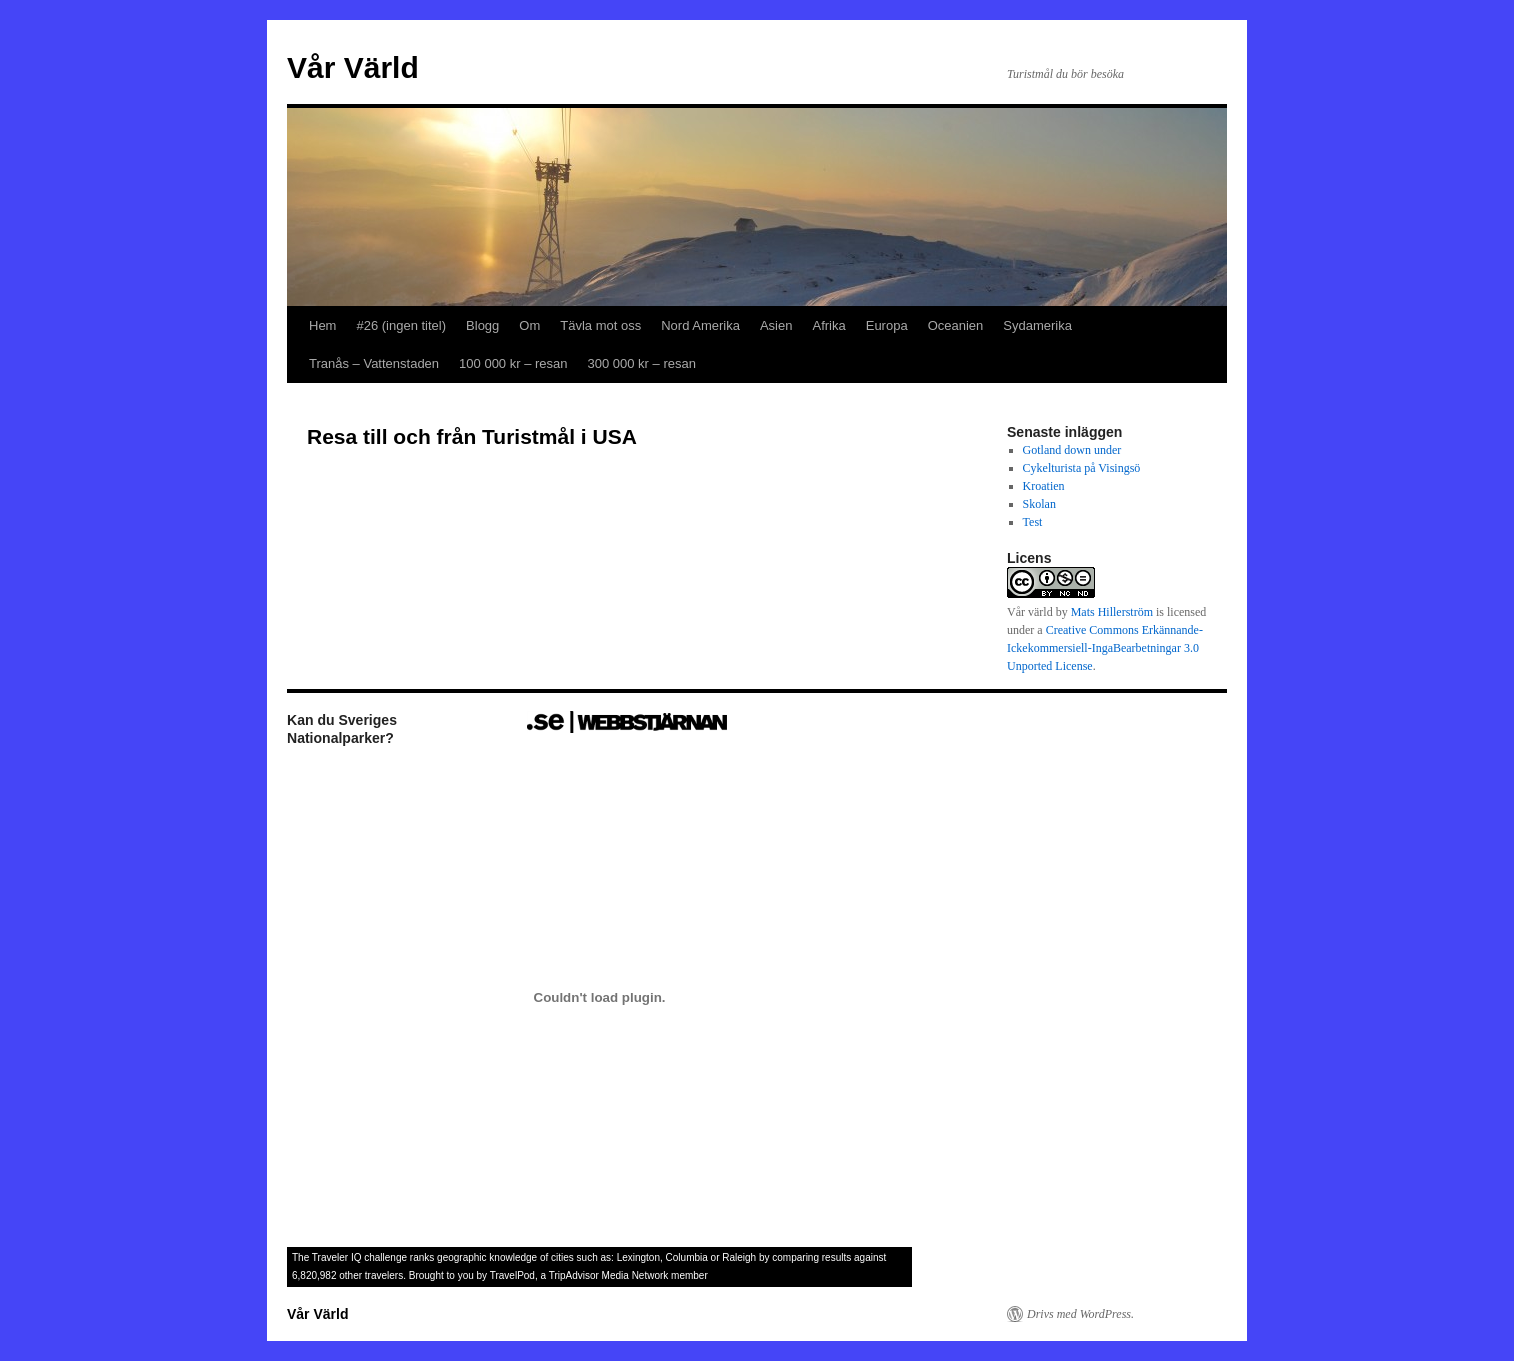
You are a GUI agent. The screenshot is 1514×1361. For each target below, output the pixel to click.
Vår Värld (353, 67)
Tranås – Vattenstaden (374, 363)
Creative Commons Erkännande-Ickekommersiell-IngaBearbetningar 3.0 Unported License (1105, 648)
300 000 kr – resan (642, 363)
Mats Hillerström (1112, 612)
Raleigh (739, 1257)
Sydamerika (1037, 325)
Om (529, 325)
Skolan (1039, 504)
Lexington (638, 1257)
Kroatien (1044, 486)
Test (1033, 522)
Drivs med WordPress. (1080, 1314)
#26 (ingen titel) (401, 325)
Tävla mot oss (600, 325)
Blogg (482, 325)
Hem (322, 325)
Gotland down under (1072, 450)
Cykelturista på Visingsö (1082, 468)
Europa (887, 325)
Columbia (687, 1257)
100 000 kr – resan (513, 363)
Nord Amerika (700, 325)
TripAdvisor (574, 1275)
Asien (776, 325)
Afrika (828, 325)
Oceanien (956, 325)
